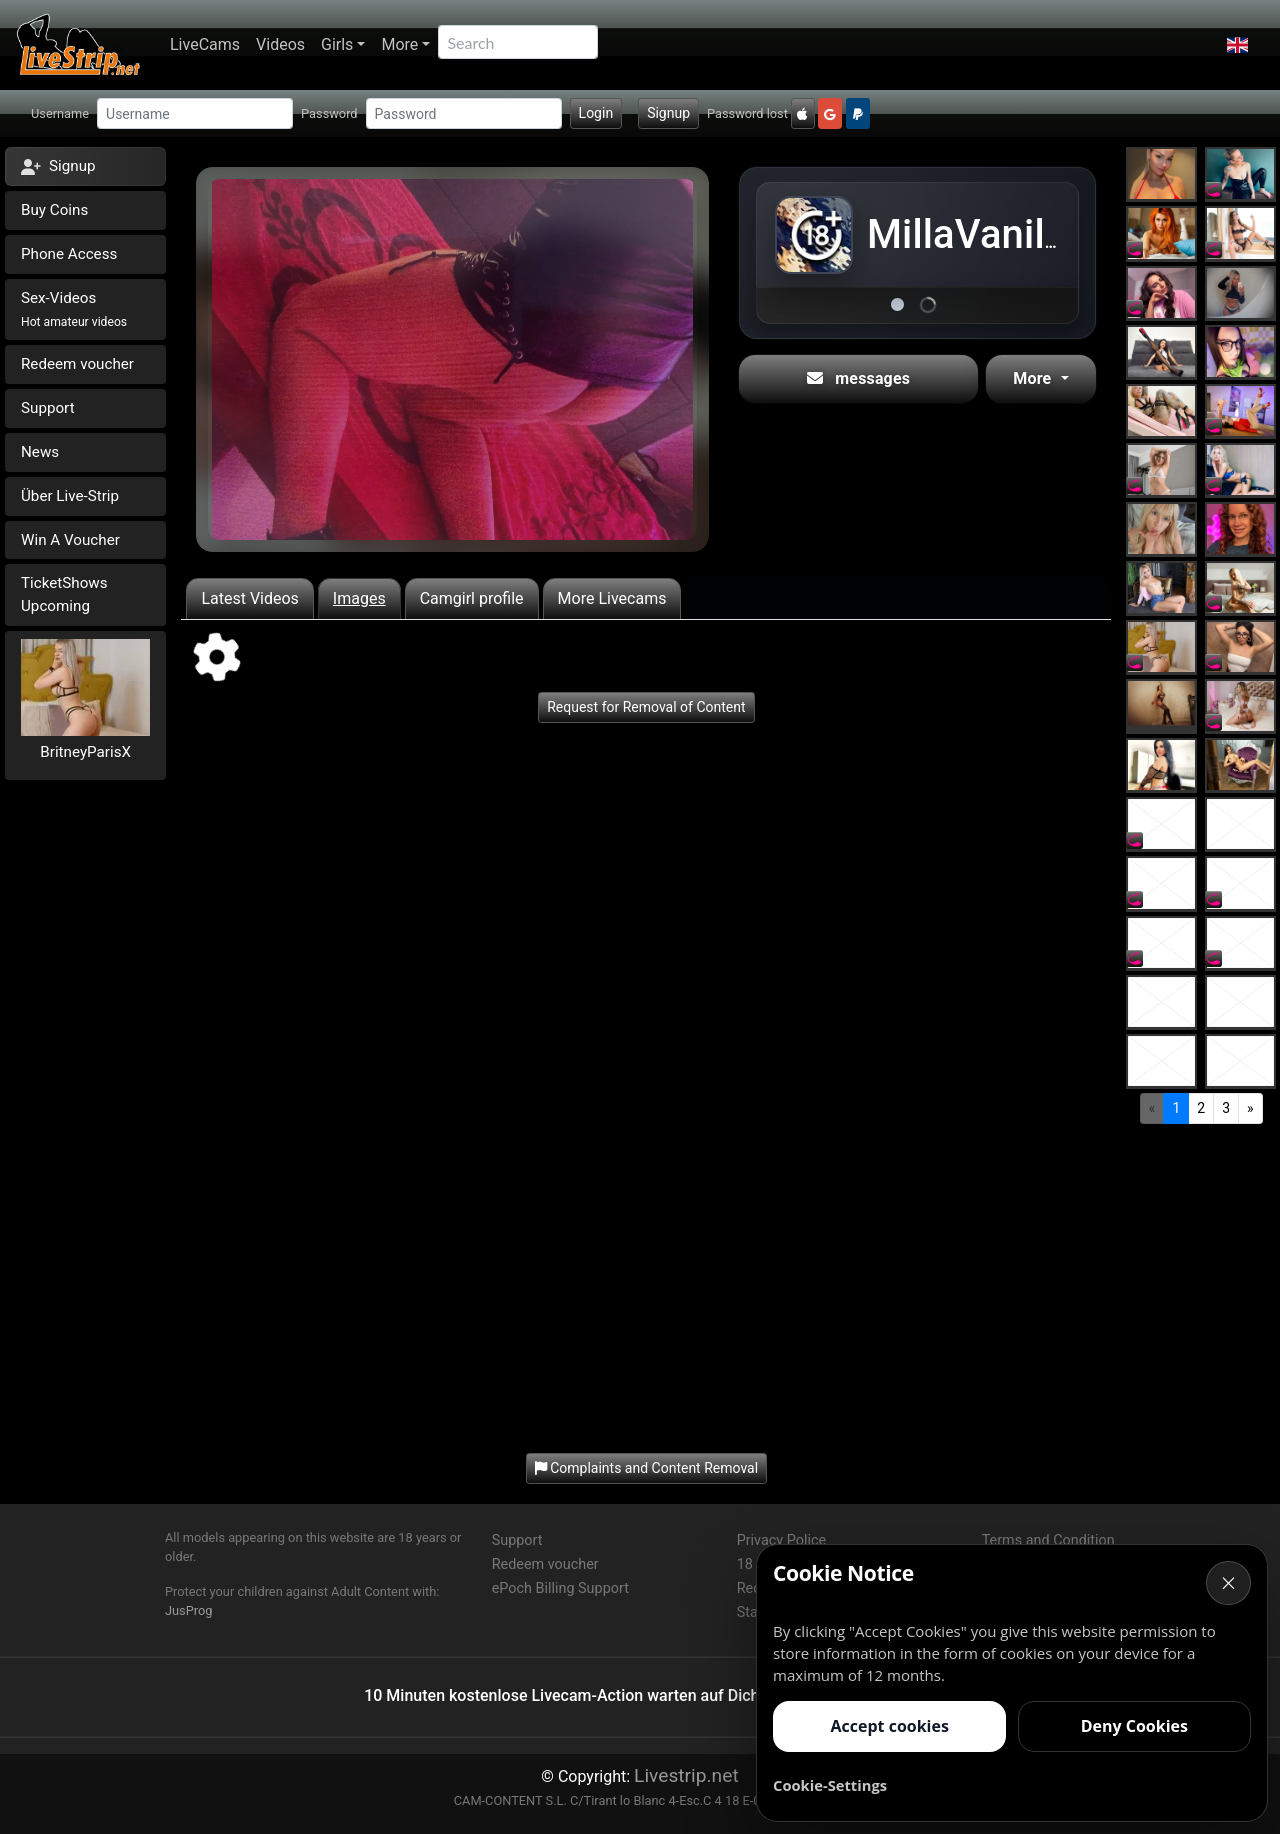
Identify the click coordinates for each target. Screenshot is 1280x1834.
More (399, 44)
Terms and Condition (1048, 1540)
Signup (668, 113)
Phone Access (69, 254)
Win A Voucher (70, 540)
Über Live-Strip (70, 496)
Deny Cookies (1134, 1726)
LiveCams (205, 44)
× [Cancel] (1229, 1582)
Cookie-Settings (830, 1785)
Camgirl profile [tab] (472, 598)
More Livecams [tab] (612, 598)
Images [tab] (359, 598)
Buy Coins (54, 210)
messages (858, 378)
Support (48, 408)
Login (596, 113)
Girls (337, 44)
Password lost (747, 113)
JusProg (189, 1610)
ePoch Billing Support (560, 1588)
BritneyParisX (85, 752)
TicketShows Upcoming (64, 594)
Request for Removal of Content (646, 707)
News (40, 452)
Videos (280, 44)
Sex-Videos (74, 309)
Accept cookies (889, 1726)
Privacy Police (781, 1540)
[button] (1237, 45)
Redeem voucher (77, 364)
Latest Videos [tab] (249, 598)
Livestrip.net (686, 1775)
